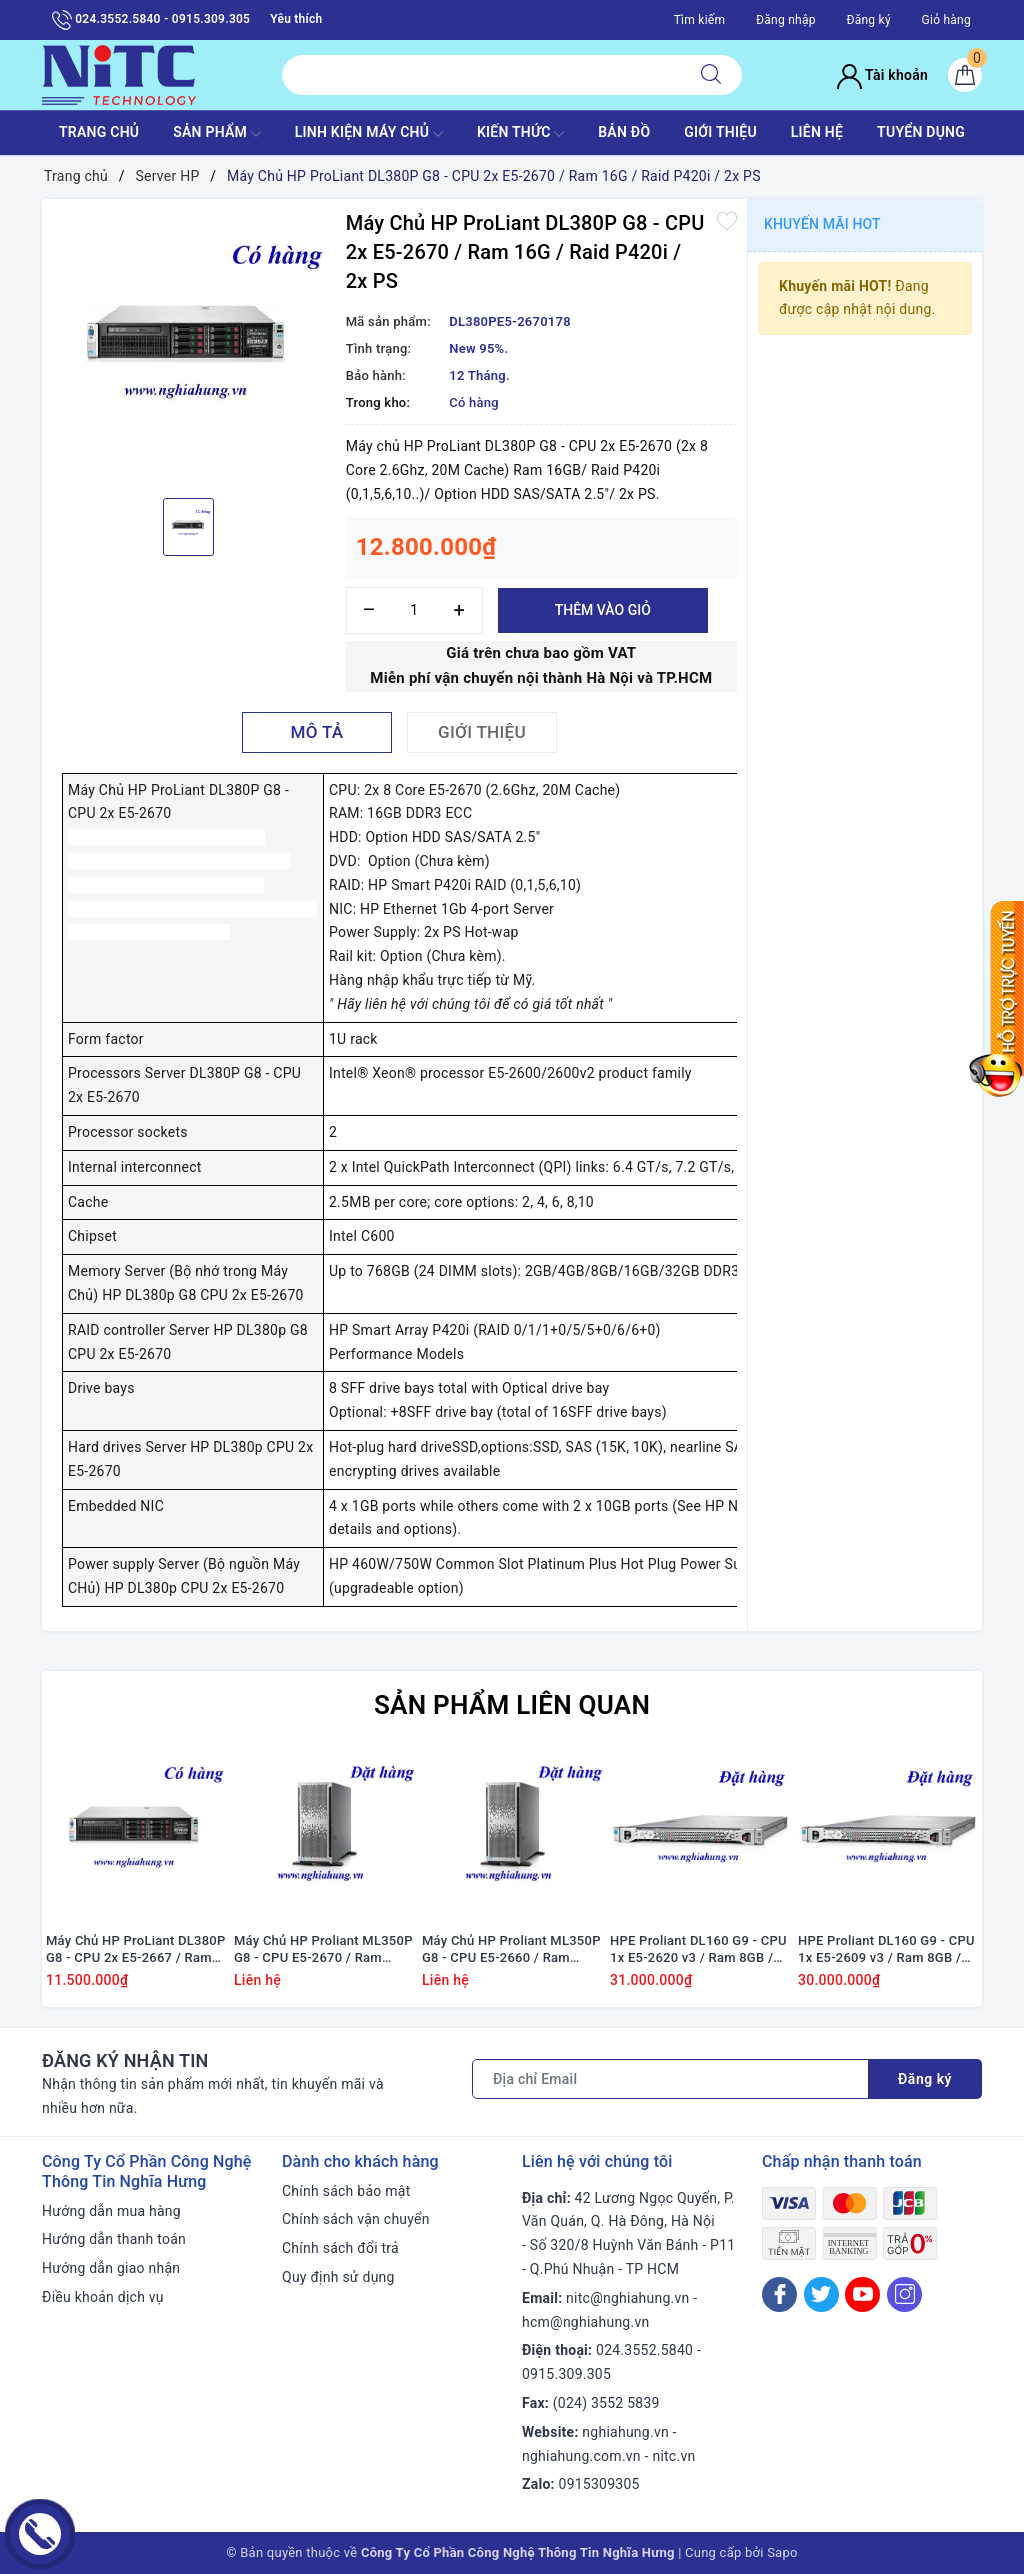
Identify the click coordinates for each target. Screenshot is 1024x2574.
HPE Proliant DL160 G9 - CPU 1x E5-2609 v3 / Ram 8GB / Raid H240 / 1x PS (886, 1950)
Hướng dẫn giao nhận (111, 2268)
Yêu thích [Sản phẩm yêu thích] (296, 19)
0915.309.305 (566, 2374)
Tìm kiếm (700, 20)
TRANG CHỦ (99, 132)
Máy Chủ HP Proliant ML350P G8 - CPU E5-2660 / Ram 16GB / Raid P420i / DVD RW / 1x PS (511, 1950)
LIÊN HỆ (817, 132)
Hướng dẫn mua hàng (111, 2211)
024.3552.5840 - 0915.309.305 (151, 20)
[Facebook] (779, 2294)
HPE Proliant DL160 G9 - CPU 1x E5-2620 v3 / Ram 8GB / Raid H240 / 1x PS (698, 1950)
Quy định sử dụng (338, 2277)
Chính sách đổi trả (340, 2248)
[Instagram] (904, 2294)
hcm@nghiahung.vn (585, 2322)
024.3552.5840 (644, 2350)
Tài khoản (882, 75)
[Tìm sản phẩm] (481, 75)
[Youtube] (862, 2294)
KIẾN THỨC (520, 134)
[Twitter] (821, 2294)
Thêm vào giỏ (603, 610)
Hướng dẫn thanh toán (114, 2239)
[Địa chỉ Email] (670, 2079)
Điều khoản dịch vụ (103, 2297)
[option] (189, 346)
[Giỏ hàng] (965, 75)
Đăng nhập (786, 20)
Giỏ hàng (946, 20)
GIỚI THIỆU (720, 132)
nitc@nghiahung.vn (627, 2298)
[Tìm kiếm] (711, 75)
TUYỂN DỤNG (921, 132)
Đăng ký (868, 20)
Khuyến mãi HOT (822, 224)
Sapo (782, 2552)
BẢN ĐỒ (624, 132)
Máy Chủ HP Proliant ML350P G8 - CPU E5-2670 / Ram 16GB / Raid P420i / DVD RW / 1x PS (323, 1950)
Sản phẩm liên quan (512, 1705)
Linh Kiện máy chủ (369, 134)
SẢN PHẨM (217, 134)
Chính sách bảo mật (346, 2191)
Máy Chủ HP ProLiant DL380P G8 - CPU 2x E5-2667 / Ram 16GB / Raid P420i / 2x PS (136, 1950)
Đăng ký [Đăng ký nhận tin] (925, 2079)
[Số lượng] (414, 610)
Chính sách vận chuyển (356, 2219)
